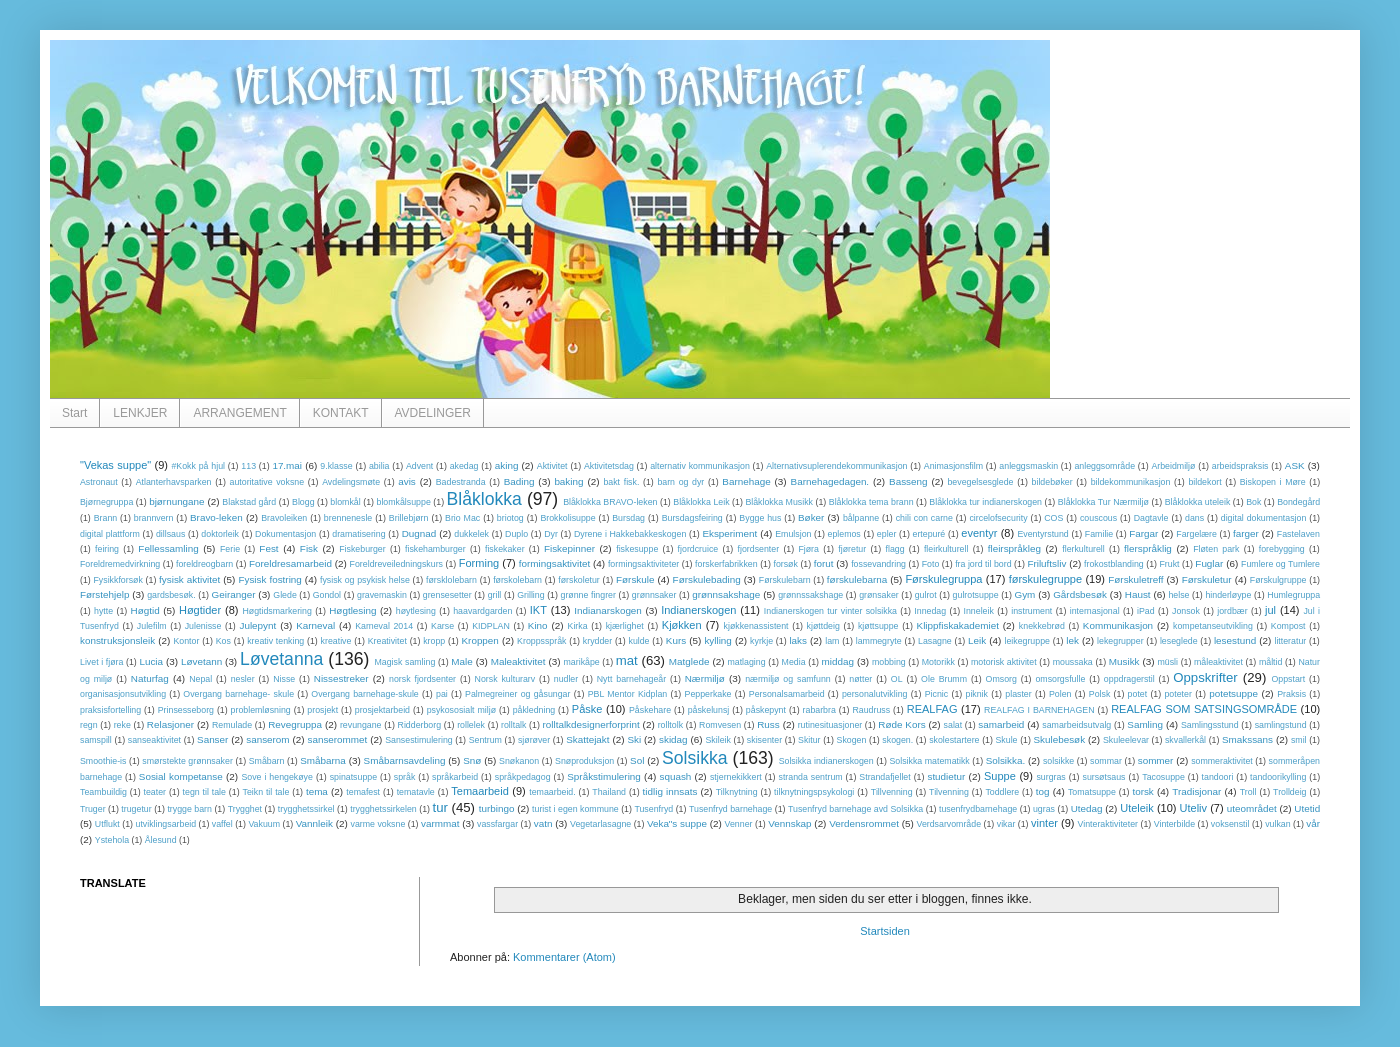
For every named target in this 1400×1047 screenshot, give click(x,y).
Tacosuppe (1163, 777)
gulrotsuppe (976, 595)
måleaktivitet (1218, 662)
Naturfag (150, 678)
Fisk (309, 548)
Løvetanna (281, 659)
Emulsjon (793, 534)
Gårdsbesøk (1080, 594)
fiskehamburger (435, 549)
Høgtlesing (352, 610)
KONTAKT (341, 413)
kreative (336, 641)
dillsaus (170, 534)
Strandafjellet (884, 777)
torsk (1142, 791)
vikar (1006, 824)
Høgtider (200, 610)
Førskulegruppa (943, 579)
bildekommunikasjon (1131, 482)
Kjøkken (682, 625)
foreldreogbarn (204, 564)
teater (155, 792)
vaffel (222, 824)
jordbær (1232, 611)
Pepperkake (708, 694)
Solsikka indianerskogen (826, 761)
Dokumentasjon (285, 534)
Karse (442, 626)
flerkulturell (1083, 549)
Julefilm (152, 626)
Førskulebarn (785, 580)
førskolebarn (517, 580)
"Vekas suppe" (115, 465)
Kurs (676, 640)
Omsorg (1001, 679)
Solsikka (695, 758)
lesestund (1235, 640)
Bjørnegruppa (106, 502)
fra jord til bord (983, 564)
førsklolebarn (451, 580)
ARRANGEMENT (239, 413)
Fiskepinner (569, 548)
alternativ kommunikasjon (700, 466)
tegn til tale (204, 792)
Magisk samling (405, 662)
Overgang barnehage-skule (364, 694)
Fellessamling (168, 548)
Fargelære (1196, 534)
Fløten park (1216, 549)
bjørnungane (176, 501)
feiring (107, 549)
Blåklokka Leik (701, 502)
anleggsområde (1104, 466)
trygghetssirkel (306, 809)
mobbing (889, 662)
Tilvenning (949, 792)
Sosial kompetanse (181, 776)
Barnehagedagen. (830, 481)
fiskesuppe (637, 549)
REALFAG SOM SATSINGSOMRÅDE (1204, 709)
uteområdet (1252, 808)
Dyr (551, 534)
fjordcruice (698, 549)
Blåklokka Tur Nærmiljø (1103, 502)
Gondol (327, 595)
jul (1270, 610)
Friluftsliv (1046, 563)
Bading (519, 481)
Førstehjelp (104, 594)
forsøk (785, 564)
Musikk (1124, 661)
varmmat (440, 823)
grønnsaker (654, 595)
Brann (105, 518)
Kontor (186, 641)
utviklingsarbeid (165, 824)
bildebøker (1052, 482)
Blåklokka (484, 499)
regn (89, 725)
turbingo (497, 808)
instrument (1031, 611)
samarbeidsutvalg (1076, 725)
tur (439, 807)
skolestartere (954, 740)
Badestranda (461, 482)
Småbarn (267, 761)
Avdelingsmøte (351, 482)
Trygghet (245, 809)
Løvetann (201, 661)
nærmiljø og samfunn (788, 679)
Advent (419, 466)
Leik (977, 640)
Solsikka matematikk (929, 761)
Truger (93, 809)
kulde (638, 641)
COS (1053, 518)
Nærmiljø (705, 678)
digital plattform (110, 534)
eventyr (979, 533)
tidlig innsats (670, 791)
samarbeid (1001, 724)
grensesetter (447, 595)
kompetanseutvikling (1213, 626)
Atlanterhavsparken (174, 482)
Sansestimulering (418, 740)
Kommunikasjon (1118, 625)
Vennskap (789, 823)
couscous (1098, 518)
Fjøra (808, 549)
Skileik (717, 740)
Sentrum (485, 740)
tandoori (1218, 777)
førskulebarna (857, 579)
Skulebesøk (1060, 739)
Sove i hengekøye (276, 777)
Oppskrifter (1205, 677)
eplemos (844, 534)
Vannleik (314, 823)
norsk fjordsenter (422, 679)
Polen (1060, 694)
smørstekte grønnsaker (187, 761)
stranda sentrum (811, 777)
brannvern (154, 518)
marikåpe (582, 662)
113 (248, 466)
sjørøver (534, 740)
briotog (510, 518)
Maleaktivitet (518, 661)
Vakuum (264, 824)
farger (1246, 533)
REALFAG (932, 709)
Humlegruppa (1293, 595)
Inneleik (979, 611)
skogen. (897, 740)
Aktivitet (552, 466)
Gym (1025, 594)
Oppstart (1288, 679)
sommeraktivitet (1222, 761)
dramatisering (358, 534)
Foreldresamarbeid (290, 563)
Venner (739, 824)
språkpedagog (523, 777)
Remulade (232, 725)
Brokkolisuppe (567, 518)
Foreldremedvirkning (120, 564)
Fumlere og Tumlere (1280, 564)
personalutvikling (875, 694)
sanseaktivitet (154, 740)
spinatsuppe (353, 777)
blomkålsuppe (404, 502)
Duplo (516, 534)
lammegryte (879, 641)
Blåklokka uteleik (1198, 502)
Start (74, 413)
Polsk (1100, 694)
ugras (1044, 809)
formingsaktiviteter (643, 564)
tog (1043, 791)
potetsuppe (1233, 693)
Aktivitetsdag (609, 466)
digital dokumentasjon (1264, 518)
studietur (946, 776)
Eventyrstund (1042, 534)
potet (1138, 694)
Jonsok (1186, 611)
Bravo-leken (216, 517)
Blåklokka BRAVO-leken (610, 502)
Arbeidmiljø (1173, 466)
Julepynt (257, 625)
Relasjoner (170, 724)
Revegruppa (295, 724)
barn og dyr (680, 482)
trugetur (136, 809)
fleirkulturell (946, 549)
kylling (717, 640)
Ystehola (112, 840)
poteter (1177, 694)
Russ (768, 724)
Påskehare (650, 710)
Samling (1145, 724)
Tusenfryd (653, 809)
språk (405, 777)
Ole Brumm (944, 679)
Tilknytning (737, 792)
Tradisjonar (1196, 791)
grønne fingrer (588, 595)
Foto (931, 564)
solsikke (1058, 761)
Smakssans (1247, 739)
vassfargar (497, 824)
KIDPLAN (491, 626)
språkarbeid (455, 777)
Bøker (811, 517)
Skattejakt (587, 739)
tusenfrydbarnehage (978, 809)
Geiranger (234, 594)
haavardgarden (482, 611)
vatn (543, 823)
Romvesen (720, 725)
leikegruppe (1026, 641)
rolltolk (670, 725)
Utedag (1087, 808)
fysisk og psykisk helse (365, 580)
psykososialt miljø (461, 710)
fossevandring (878, 564)
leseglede (1179, 641)
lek (1072, 640)
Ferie (230, 549)
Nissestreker (341, 678)
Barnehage (746, 481)
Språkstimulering (604, 776)
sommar (1106, 761)
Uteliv (1194, 808)
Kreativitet (387, 641)
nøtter (860, 679)
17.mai (287, 465)
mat (627, 660)
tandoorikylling (1278, 777)
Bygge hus (760, 518)
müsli (1167, 662)
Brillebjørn (409, 518)
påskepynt (766, 710)
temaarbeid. (552, 792)
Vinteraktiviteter (1108, 824)
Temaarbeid (479, 791)
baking (568, 481)
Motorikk (938, 662)
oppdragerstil (1129, 679)
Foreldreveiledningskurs (396, 564)
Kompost (1288, 626)
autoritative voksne (267, 482)
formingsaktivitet (554, 563)
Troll (1248, 792)
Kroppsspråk (541, 641)
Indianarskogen (608, 610)
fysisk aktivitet (189, 579)
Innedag (930, 611)
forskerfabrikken (726, 564)
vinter (1044, 823)
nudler (566, 679)
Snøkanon (519, 761)
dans (1194, 518)
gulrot (926, 595)
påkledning (534, 710)
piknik (976, 694)
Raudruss (871, 710)
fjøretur (852, 549)
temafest (363, 792)
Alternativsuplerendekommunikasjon (836, 466)
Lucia (151, 661)
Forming (479, 563)
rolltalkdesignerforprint (591, 724)
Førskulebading (707, 579)
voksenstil (1230, 824)
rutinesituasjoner (830, 725)
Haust (1138, 594)
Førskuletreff (1135, 579)
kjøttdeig (823, 626)
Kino (538, 625)
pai (442, 694)
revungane (361, 725)
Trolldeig (1289, 792)
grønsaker (879, 595)
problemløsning (261, 710)
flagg (894, 549)
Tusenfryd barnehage (730, 809)
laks (798, 640)
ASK (1295, 465)
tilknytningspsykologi (814, 792)
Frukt (1170, 564)
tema (317, 791)
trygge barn (189, 809)
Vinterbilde (1174, 824)
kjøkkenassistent (756, 626)
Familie (1099, 534)
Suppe (1000, 776)
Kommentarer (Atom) (564, 957)
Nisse (284, 679)
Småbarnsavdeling (405, 760)
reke (122, 725)
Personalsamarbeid (787, 694)
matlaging (746, 662)
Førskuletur (1207, 579)
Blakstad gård (249, 502)
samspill (96, 740)
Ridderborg (420, 725)
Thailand (609, 792)
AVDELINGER (433, 413)
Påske (587, 709)
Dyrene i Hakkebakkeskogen (630, 534)
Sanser (212, 739)
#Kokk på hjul (198, 466)
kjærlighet (625, 626)
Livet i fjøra (101, 662)
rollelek (471, 725)
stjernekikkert (736, 777)
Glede (284, 595)
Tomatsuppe (1092, 792)
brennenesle (348, 518)
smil (1299, 740)
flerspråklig (1148, 548)
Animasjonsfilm (953, 466)
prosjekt (322, 710)
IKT (538, 610)
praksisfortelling (110, 710)
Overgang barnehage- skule (238, 694)
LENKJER (140, 413)
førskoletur (579, 580)
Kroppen (480, 640)
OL (897, 679)
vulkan (1277, 824)
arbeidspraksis (1240, 466)
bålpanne (861, 518)
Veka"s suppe (677, 823)
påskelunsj (709, 710)
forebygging (1282, 549)
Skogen (852, 740)
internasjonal (1095, 611)
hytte (103, 611)
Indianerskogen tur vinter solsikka (830, 611)
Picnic (936, 694)
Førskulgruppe (1278, 580)
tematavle (416, 792)
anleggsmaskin (1028, 466)
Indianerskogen (698, 610)
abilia (379, 466)
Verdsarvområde (949, 824)
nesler (243, 679)
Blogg (303, 502)
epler (887, 534)
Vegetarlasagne (600, 824)
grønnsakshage (726, 594)
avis (407, 481)
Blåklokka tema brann (871, 502)
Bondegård (1298, 502)
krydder (597, 641)
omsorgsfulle (1060, 679)
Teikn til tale (266, 792)
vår (1313, 823)
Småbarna (323, 760)
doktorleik (220, 534)
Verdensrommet (864, 823)
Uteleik (1137, 808)
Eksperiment (729, 533)
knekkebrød (1042, 626)
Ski (634, 739)
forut (824, 563)
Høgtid (145, 610)
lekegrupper (1120, 641)
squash (675, 776)
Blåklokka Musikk (779, 502)
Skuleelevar (1126, 740)
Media (794, 662)
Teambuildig (103, 792)
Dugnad (419, 533)
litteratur (1290, 641)
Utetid (1307, 808)
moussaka (1073, 662)
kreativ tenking (275, 641)
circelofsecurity (998, 518)
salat (953, 725)
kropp (434, 641)
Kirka (578, 626)
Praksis (1291, 694)
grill (495, 595)
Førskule (635, 579)
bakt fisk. (621, 482)
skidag (673, 739)
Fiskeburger (362, 549)
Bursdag (628, 518)
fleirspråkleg (1014, 548)
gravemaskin (382, 595)
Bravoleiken (284, 518)
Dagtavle (1151, 518)
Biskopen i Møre (1273, 482)
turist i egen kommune (575, 809)
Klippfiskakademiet (958, 625)
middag (838, 661)
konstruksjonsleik (117, 640)
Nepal (200, 679)
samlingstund (1281, 725)
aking (507, 465)
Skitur (809, 740)
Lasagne (935, 641)
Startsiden (885, 931)
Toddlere (1002, 792)
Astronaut (99, 482)
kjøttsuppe (878, 626)
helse (1178, 595)
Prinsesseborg (186, 710)
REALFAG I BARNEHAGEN (1039, 710)
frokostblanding (1114, 564)
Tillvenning (892, 792)
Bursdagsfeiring (692, 518)
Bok (1253, 502)
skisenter (764, 740)
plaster (1018, 694)
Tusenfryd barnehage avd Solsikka (855, 809)
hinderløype (1228, 595)
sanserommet (337, 739)
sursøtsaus (1104, 777)
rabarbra (819, 710)
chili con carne (924, 518)
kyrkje (761, 641)
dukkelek (471, 534)
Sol (637, 760)
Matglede (689, 661)
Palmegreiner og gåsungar (517, 694)
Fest (268, 548)
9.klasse (336, 466)
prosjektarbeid (382, 710)
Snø (472, 760)
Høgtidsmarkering (276, 611)
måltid (1270, 662)
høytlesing (416, 611)
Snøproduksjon (584, 761)
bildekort (1204, 482)
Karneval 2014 (384, 626)
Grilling (530, 595)
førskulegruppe (1045, 579)
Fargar (1143, 533)
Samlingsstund (1210, 725)
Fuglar (1209, 563)
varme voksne (378, 824)
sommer (1156, 760)
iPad (1146, 611)
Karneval (315, 625)
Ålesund (161, 840)
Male (461, 661)
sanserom (267, 739)
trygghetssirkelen (383, 809)
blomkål (345, 502)
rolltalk (513, 725)
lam (832, 641)
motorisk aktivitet (1004, 662)
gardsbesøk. (171, 595)
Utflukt (107, 824)
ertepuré (929, 534)
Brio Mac (462, 518)
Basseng (908, 481)
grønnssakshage (810, 595)
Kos (223, 641)
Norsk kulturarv (505, 679)
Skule (1007, 740)
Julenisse (203, 626)
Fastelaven (1298, 534)
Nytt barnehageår (631, 679)
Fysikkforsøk (118, 580)
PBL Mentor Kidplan (628, 694)
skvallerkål (1185, 740)
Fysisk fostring (269, 579)
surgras (1050, 777)
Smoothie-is (103, 761)
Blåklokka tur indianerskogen (985, 502)
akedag (464, 466)
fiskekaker (505, 549)
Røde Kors (901, 724)
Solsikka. (1006, 760)
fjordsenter (759, 549)
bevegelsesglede (980, 482)
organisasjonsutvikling (123, 694)
